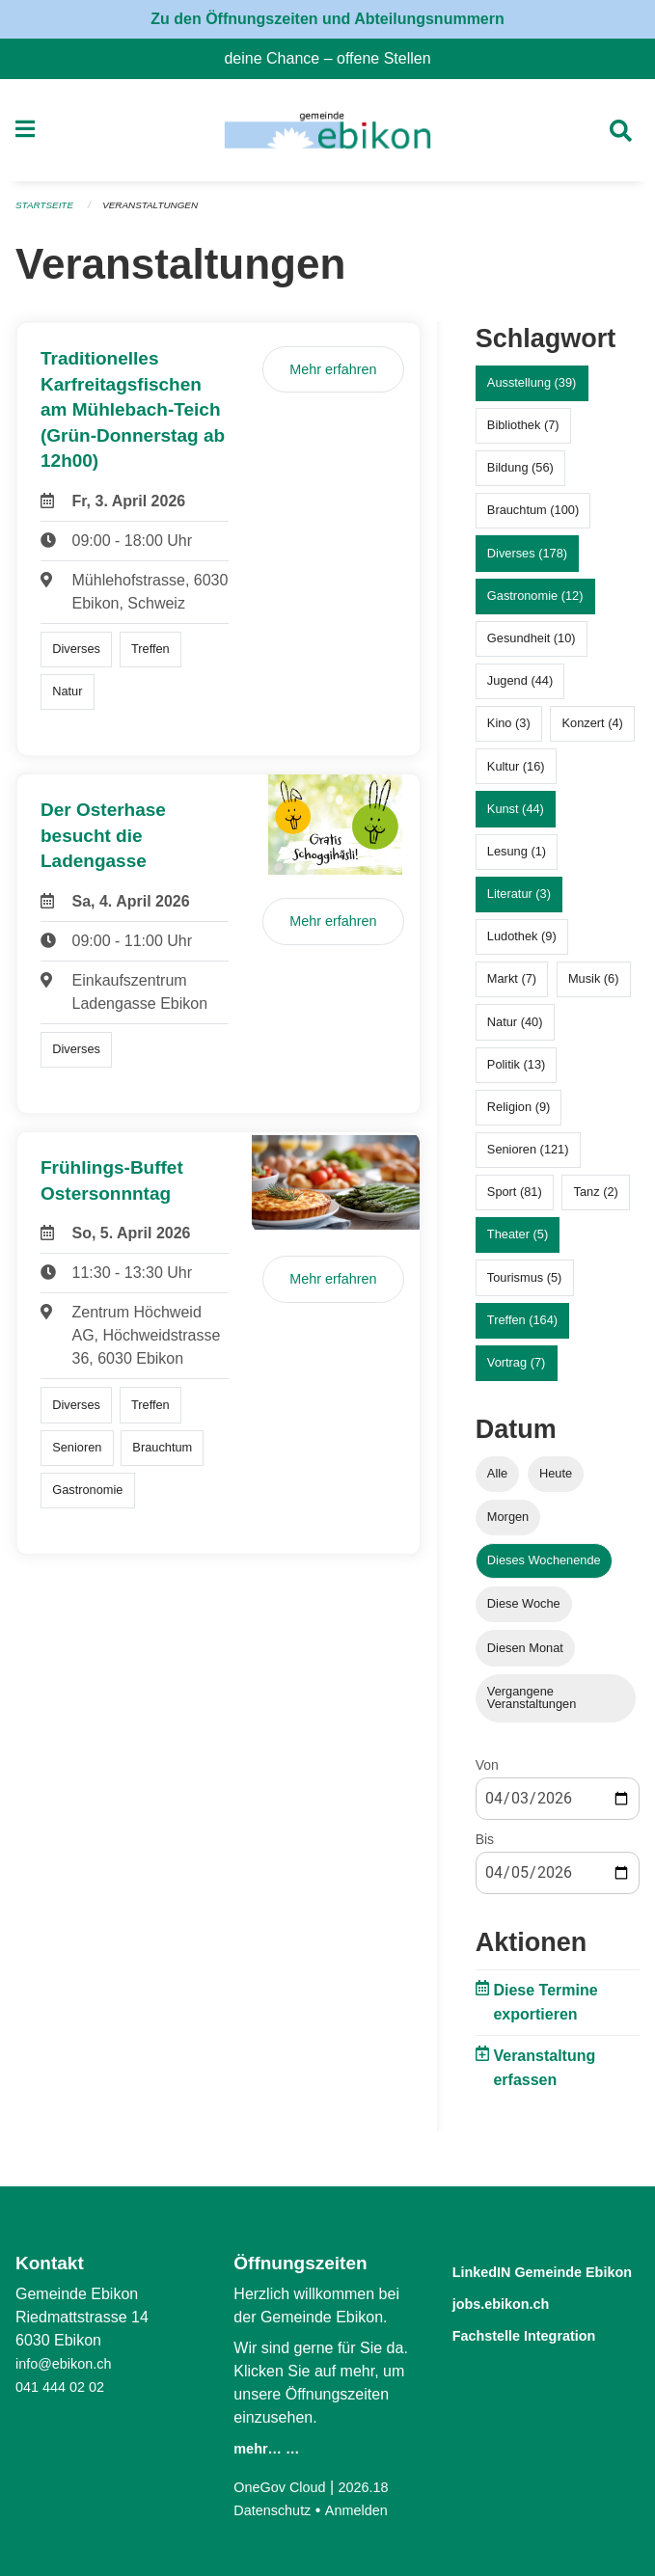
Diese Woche (523, 1612)
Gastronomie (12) (535, 603)
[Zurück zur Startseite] (327, 135)
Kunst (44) (515, 816)
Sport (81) (514, 1200)
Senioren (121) (528, 1158)
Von (487, 1772)
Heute (555, 1481)
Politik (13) (516, 1072)
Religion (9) (518, 1114)
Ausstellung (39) (531, 391)
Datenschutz (276, 2510)
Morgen (508, 1525)
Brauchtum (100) (533, 518)
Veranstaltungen (162, 214)
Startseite (47, 214)
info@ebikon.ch (69, 2363)
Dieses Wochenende (544, 1568)
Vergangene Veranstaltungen (532, 1705)
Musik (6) (593, 987)
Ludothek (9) (522, 944)
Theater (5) (517, 1242)
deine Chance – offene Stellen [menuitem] (335, 58)
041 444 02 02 (64, 2386)
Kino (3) (509, 731)
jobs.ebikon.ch (516, 2325)
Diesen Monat (525, 1655)
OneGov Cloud (284, 2487)
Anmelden (367, 2510)
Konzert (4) (591, 731)
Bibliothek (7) (523, 433)
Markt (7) (511, 987)
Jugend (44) (520, 689)
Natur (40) (515, 1029)
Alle (497, 1481)
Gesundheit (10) (531, 646)
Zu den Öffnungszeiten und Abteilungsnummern (327, 19)
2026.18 (376, 2487)
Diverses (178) (527, 561)
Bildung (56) (520, 476)
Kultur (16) (516, 774)
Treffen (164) (522, 1327)
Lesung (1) (516, 859)
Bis (485, 1847)
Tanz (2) (596, 1200)
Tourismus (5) (524, 1285)
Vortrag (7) (516, 1371)
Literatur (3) (519, 902)
